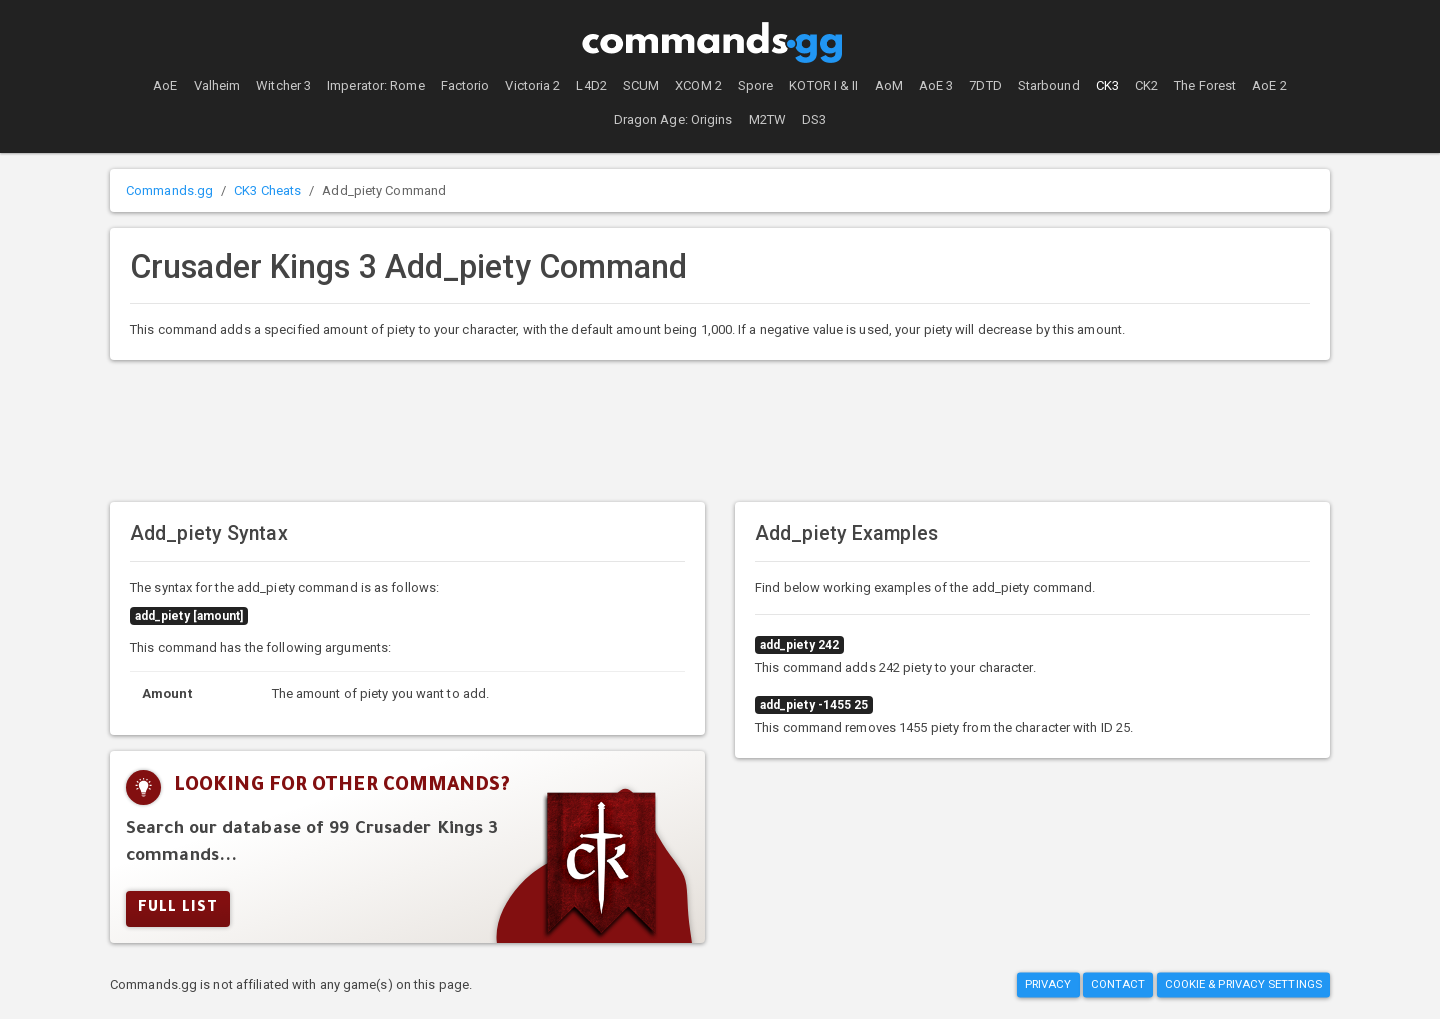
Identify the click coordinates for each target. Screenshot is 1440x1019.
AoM (889, 85)
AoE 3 (936, 85)
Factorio (465, 85)
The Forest (1205, 85)
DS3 (814, 119)
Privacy (1048, 985)
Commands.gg (169, 190)
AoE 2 (1269, 85)
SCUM (641, 85)
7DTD (985, 85)
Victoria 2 (532, 85)
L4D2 (591, 85)
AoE (165, 85)
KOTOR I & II (823, 85)
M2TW (767, 119)
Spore (756, 85)
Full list (178, 909)
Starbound (1049, 85)
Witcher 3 (283, 85)
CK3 (1107, 85)
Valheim (217, 85)
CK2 (1146, 85)
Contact (1118, 985)
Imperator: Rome (376, 85)
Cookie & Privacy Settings (1244, 985)
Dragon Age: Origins (673, 119)
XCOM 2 (698, 85)
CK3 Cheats (267, 190)
